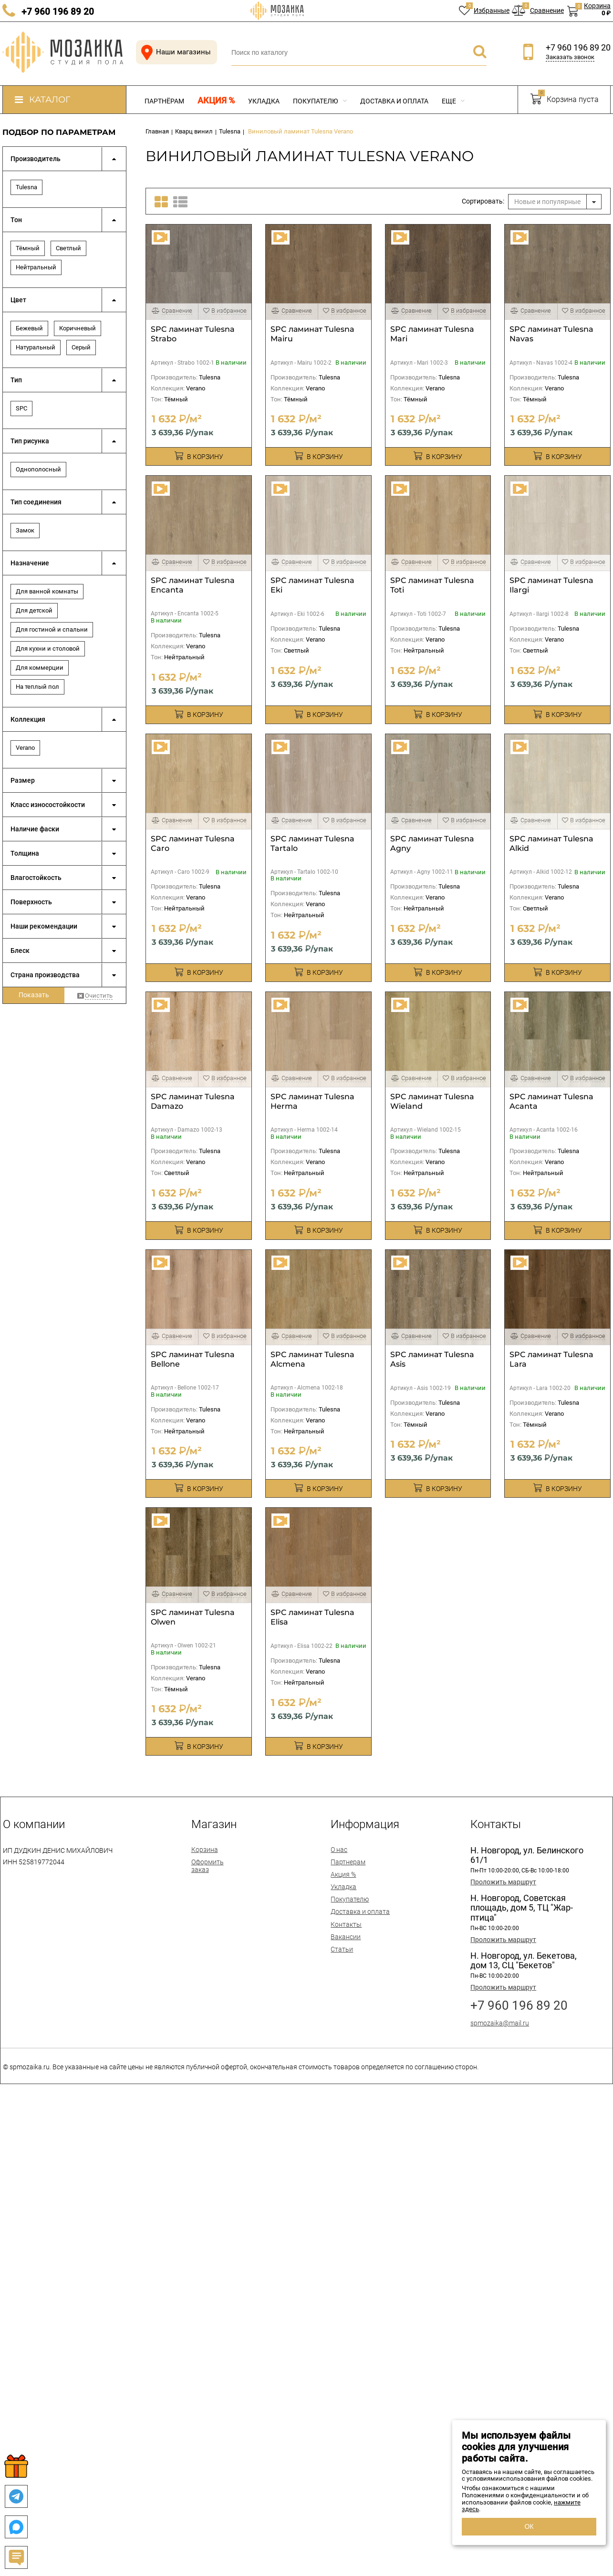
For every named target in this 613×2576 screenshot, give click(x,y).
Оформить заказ (207, 1865)
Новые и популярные (547, 201)
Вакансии (346, 1937)
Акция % (216, 100)
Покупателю (320, 101)
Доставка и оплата (394, 101)
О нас (339, 1849)
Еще (453, 101)
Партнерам (348, 1862)
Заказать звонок (570, 57)
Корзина (204, 1849)
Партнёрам (164, 101)
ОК (528, 2526)
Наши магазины (174, 52)
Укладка (264, 101)
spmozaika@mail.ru (499, 2023)
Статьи (342, 1949)
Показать (34, 995)
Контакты (346, 1924)
